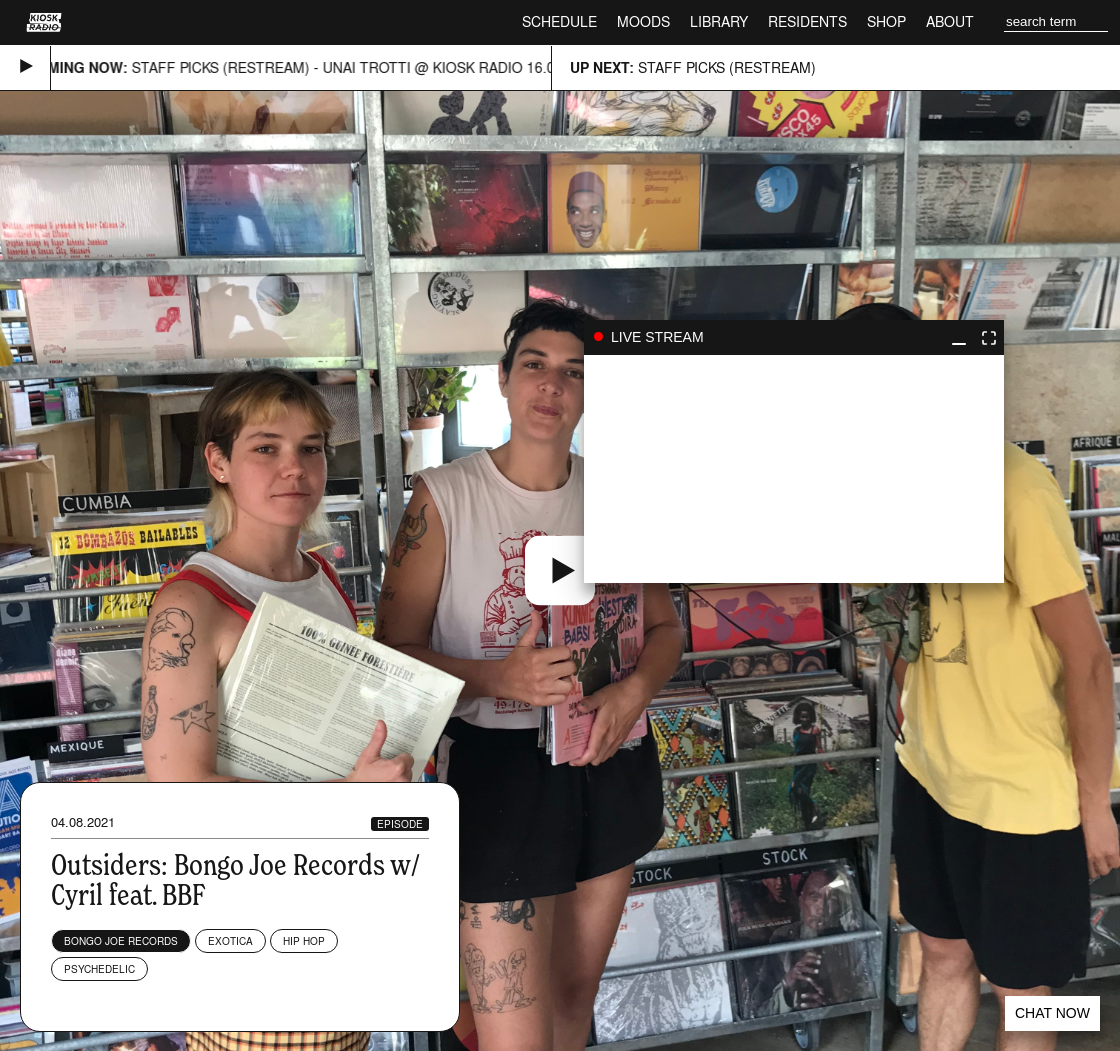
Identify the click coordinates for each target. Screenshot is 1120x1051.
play (794, 469)
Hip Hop (304, 941)
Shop (886, 21)
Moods (643, 21)
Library (719, 21)
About (950, 21)
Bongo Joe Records (121, 941)
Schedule (559, 21)
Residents (807, 21)
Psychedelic (99, 969)
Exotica (230, 941)
